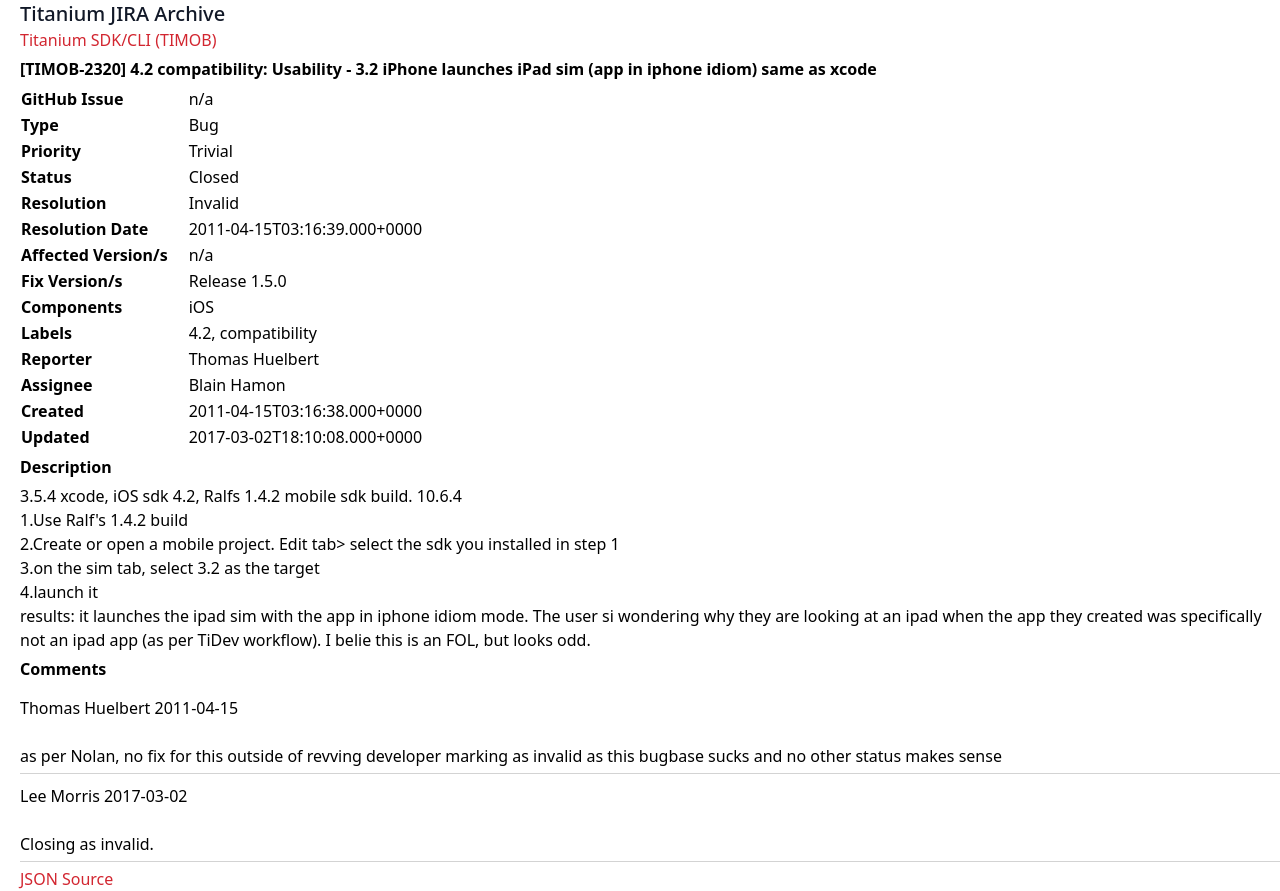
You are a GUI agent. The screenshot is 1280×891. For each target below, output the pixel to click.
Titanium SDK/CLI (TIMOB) (118, 40)
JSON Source (66, 879)
